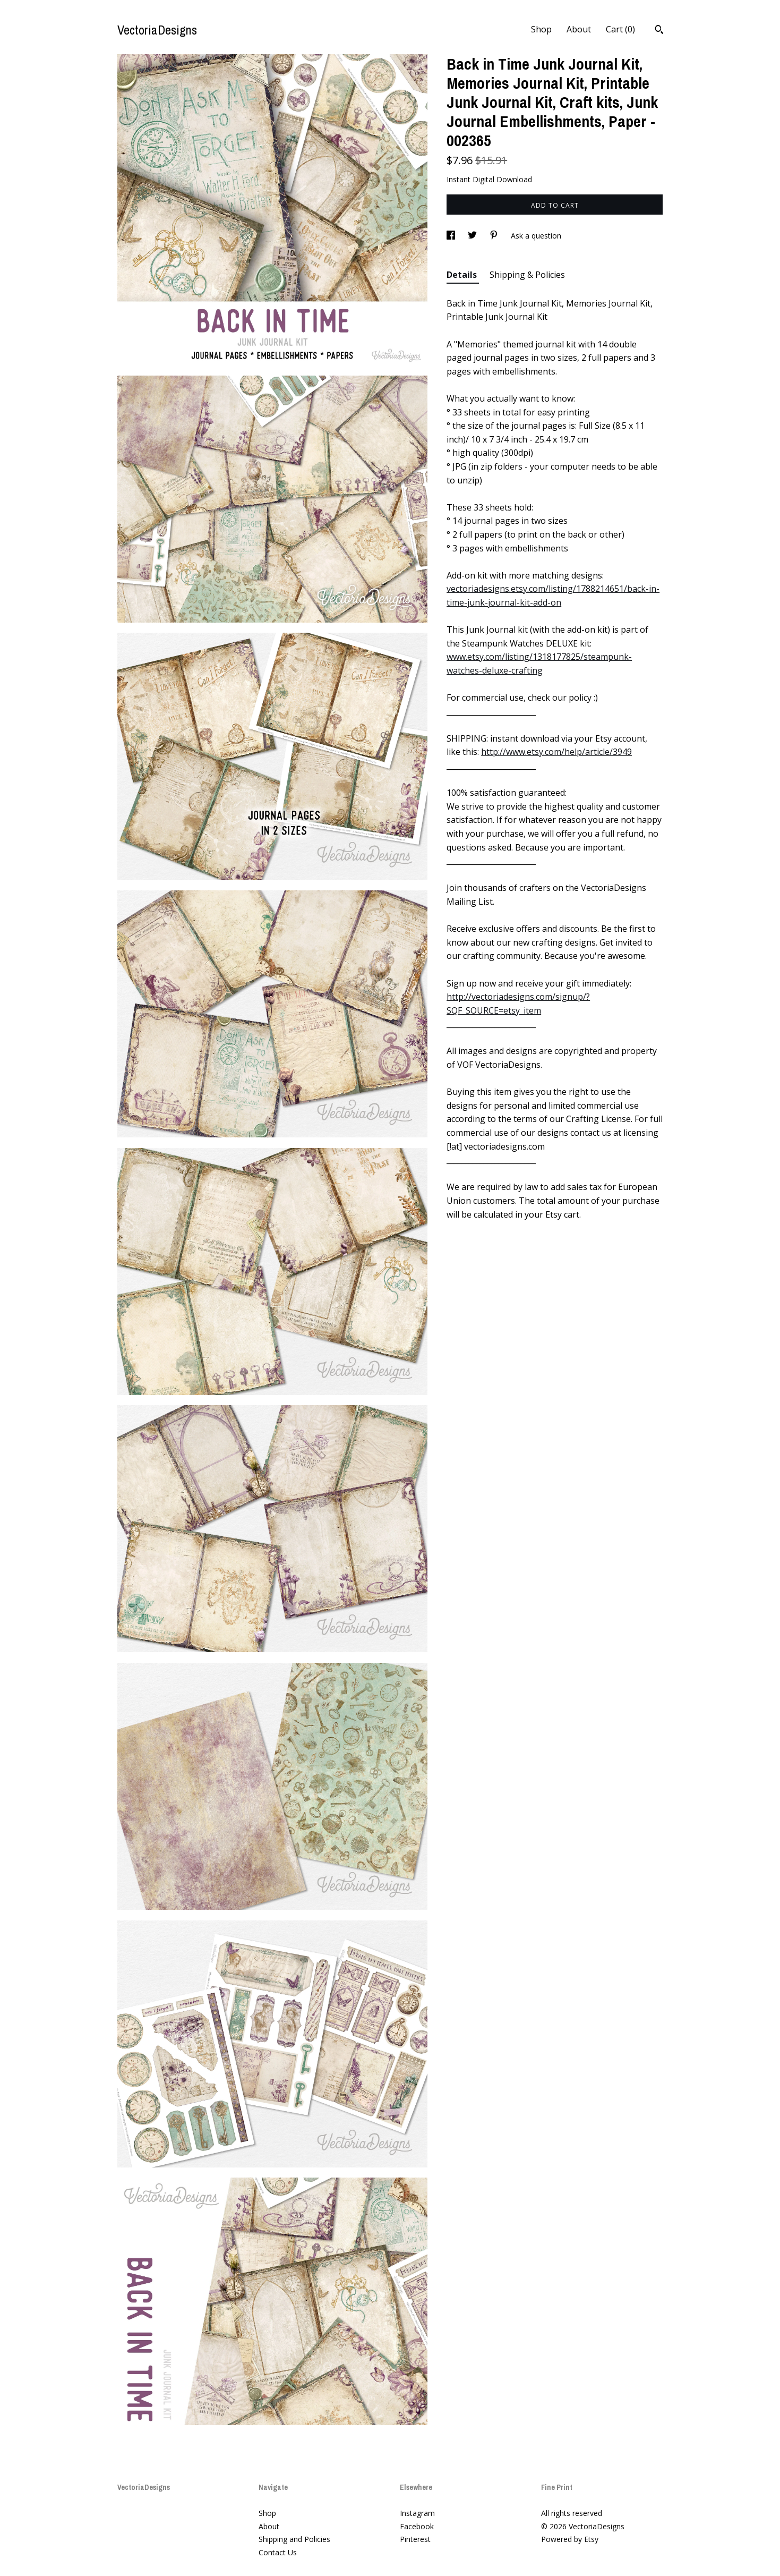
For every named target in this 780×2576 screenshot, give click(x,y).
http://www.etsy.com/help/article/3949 (556, 752)
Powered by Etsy (569, 2539)
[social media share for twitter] (473, 236)
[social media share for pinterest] (495, 236)
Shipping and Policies (294, 2539)
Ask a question (536, 236)
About (579, 29)
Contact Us (278, 2552)
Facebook (417, 2526)
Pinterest (415, 2539)
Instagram (417, 2513)
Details (463, 274)
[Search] (659, 31)
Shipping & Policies (527, 274)
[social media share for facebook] (452, 236)
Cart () (620, 29)
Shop (541, 29)
